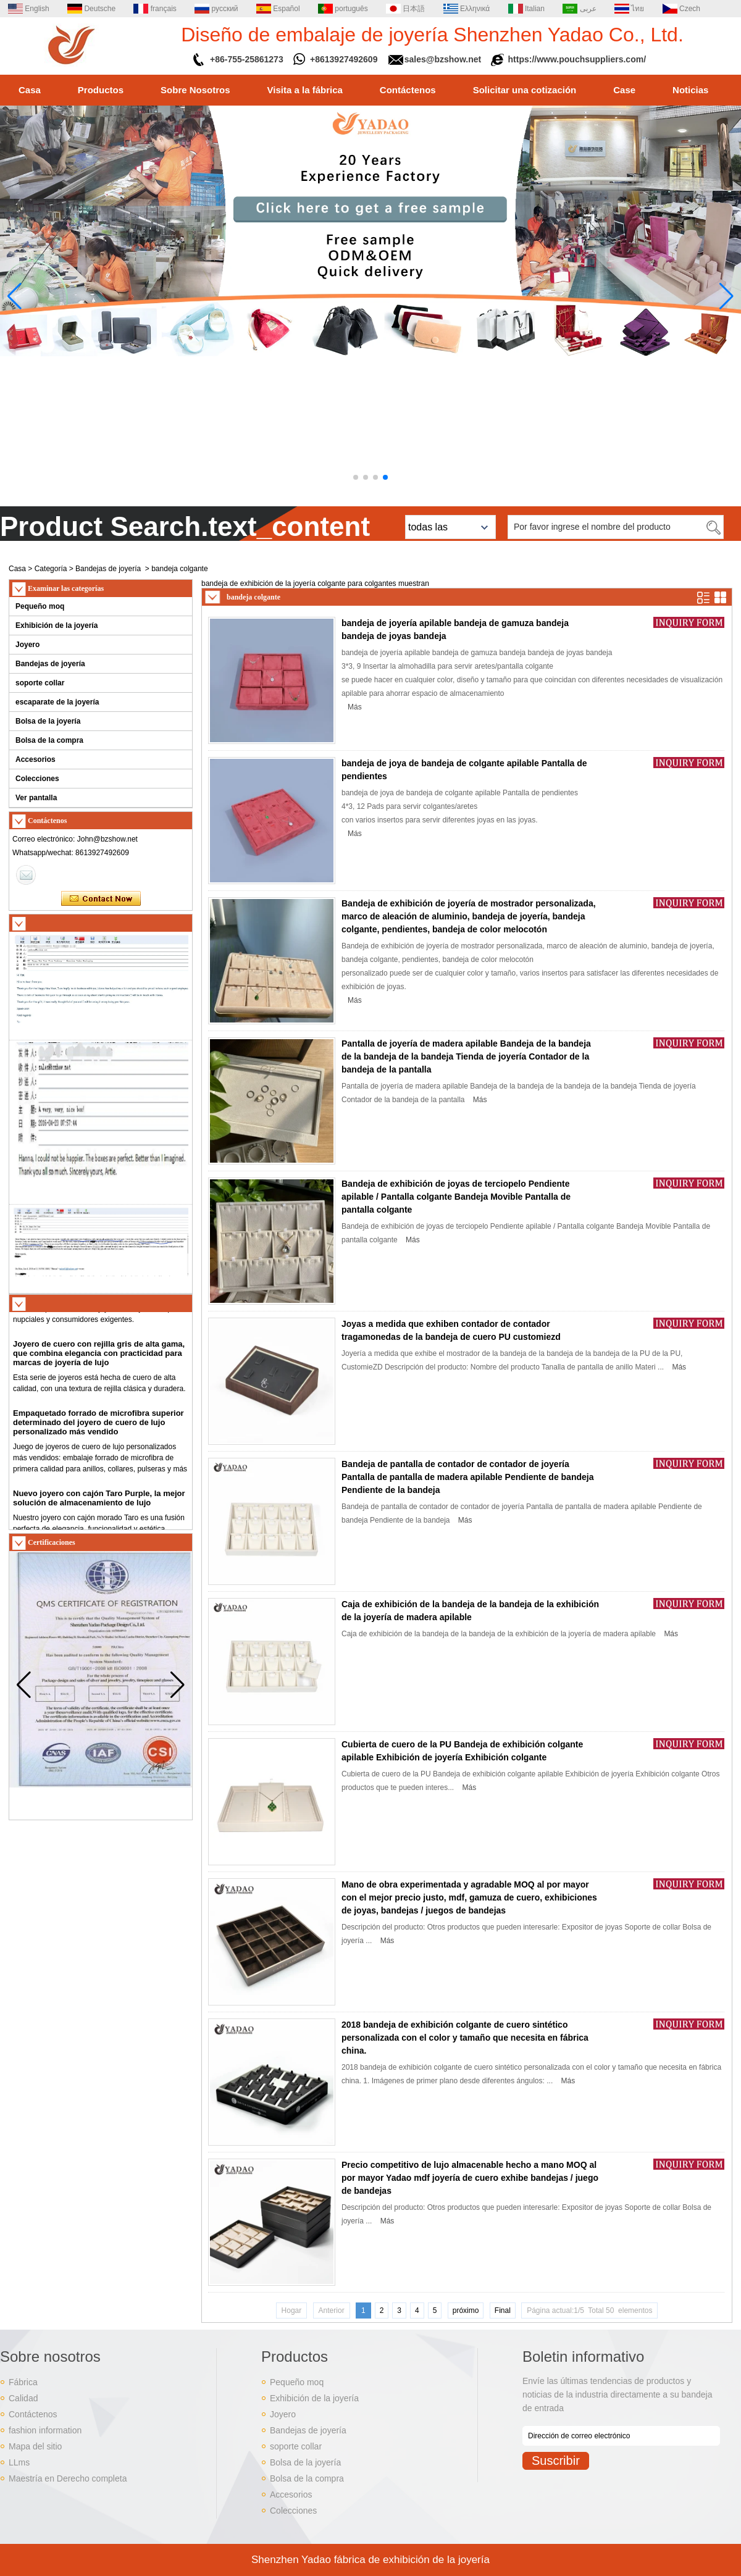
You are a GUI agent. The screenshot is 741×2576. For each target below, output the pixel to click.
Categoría (51, 568)
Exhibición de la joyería (56, 625)
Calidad (23, 2398)
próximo (466, 2310)
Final (503, 2310)
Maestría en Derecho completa (68, 2478)
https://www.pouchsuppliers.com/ (577, 59)
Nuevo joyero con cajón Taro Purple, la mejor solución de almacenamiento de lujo (99, 1503)
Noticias (690, 90)
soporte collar (39, 683)
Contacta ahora (101, 899)
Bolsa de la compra (49, 740)
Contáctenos (408, 90)
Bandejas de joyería (108, 568)
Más (355, 707)
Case (624, 90)
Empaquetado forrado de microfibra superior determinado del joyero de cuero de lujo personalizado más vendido (98, 1427)
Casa (30, 90)
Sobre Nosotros (195, 90)
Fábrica (23, 2382)
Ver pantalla (36, 797)
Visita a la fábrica (305, 90)
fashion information (45, 2430)
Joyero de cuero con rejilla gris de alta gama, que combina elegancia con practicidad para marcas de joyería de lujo (99, 1358)
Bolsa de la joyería (47, 721)
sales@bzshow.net (442, 59)
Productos (101, 90)
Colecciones (37, 778)
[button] (355, 477)
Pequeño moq (39, 606)
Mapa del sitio (35, 2446)
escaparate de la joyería (57, 702)
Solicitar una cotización (525, 90)
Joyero (27, 644)
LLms (19, 2462)
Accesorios (35, 759)
